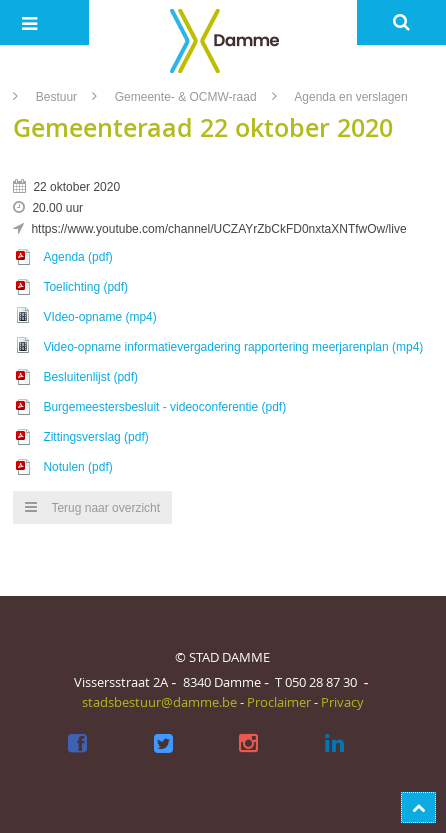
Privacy (342, 702)
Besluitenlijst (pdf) (90, 377)
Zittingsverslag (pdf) (95, 437)
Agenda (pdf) (77, 257)
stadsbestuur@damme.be (159, 702)
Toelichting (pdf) (85, 287)
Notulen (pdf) (77, 467)
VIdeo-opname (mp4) (99, 317)
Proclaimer (279, 702)
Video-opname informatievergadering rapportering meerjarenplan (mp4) (233, 347)
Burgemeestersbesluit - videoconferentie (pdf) (164, 407)
